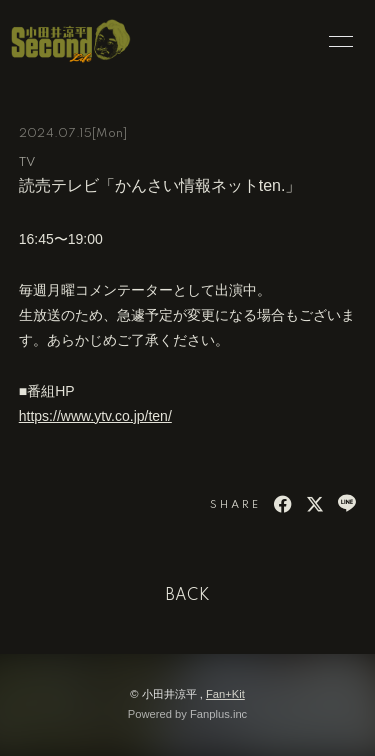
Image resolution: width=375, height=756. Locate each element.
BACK (188, 596)
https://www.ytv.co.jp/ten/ (95, 416)
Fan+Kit (225, 694)
